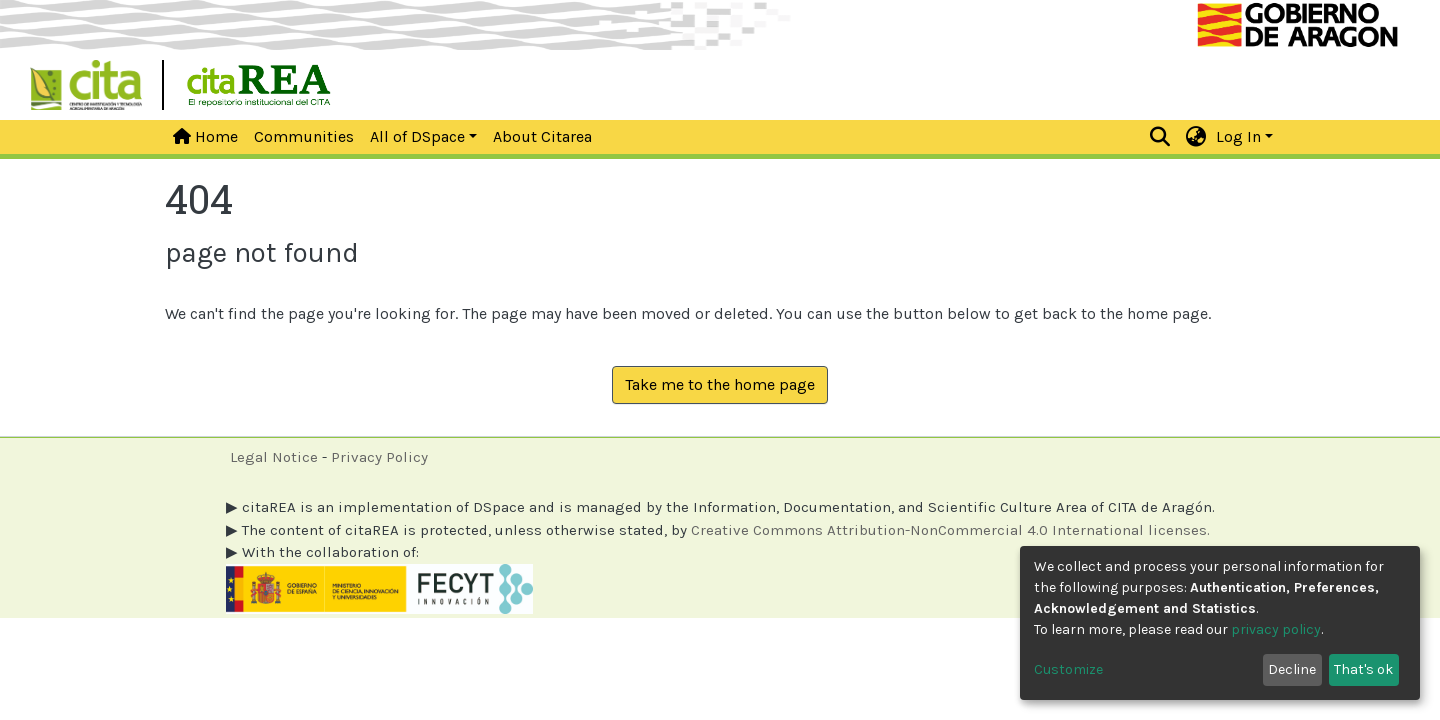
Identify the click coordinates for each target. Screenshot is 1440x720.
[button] (1196, 137)
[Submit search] (1160, 137)
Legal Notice (274, 457)
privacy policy (1276, 629)
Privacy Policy (379, 457)
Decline (1292, 669)
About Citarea (542, 136)
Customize (1068, 669)
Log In (1238, 136)
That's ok (1363, 669)
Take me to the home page (720, 384)
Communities (304, 136)
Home (205, 136)
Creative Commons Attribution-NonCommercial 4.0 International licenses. (950, 530)
